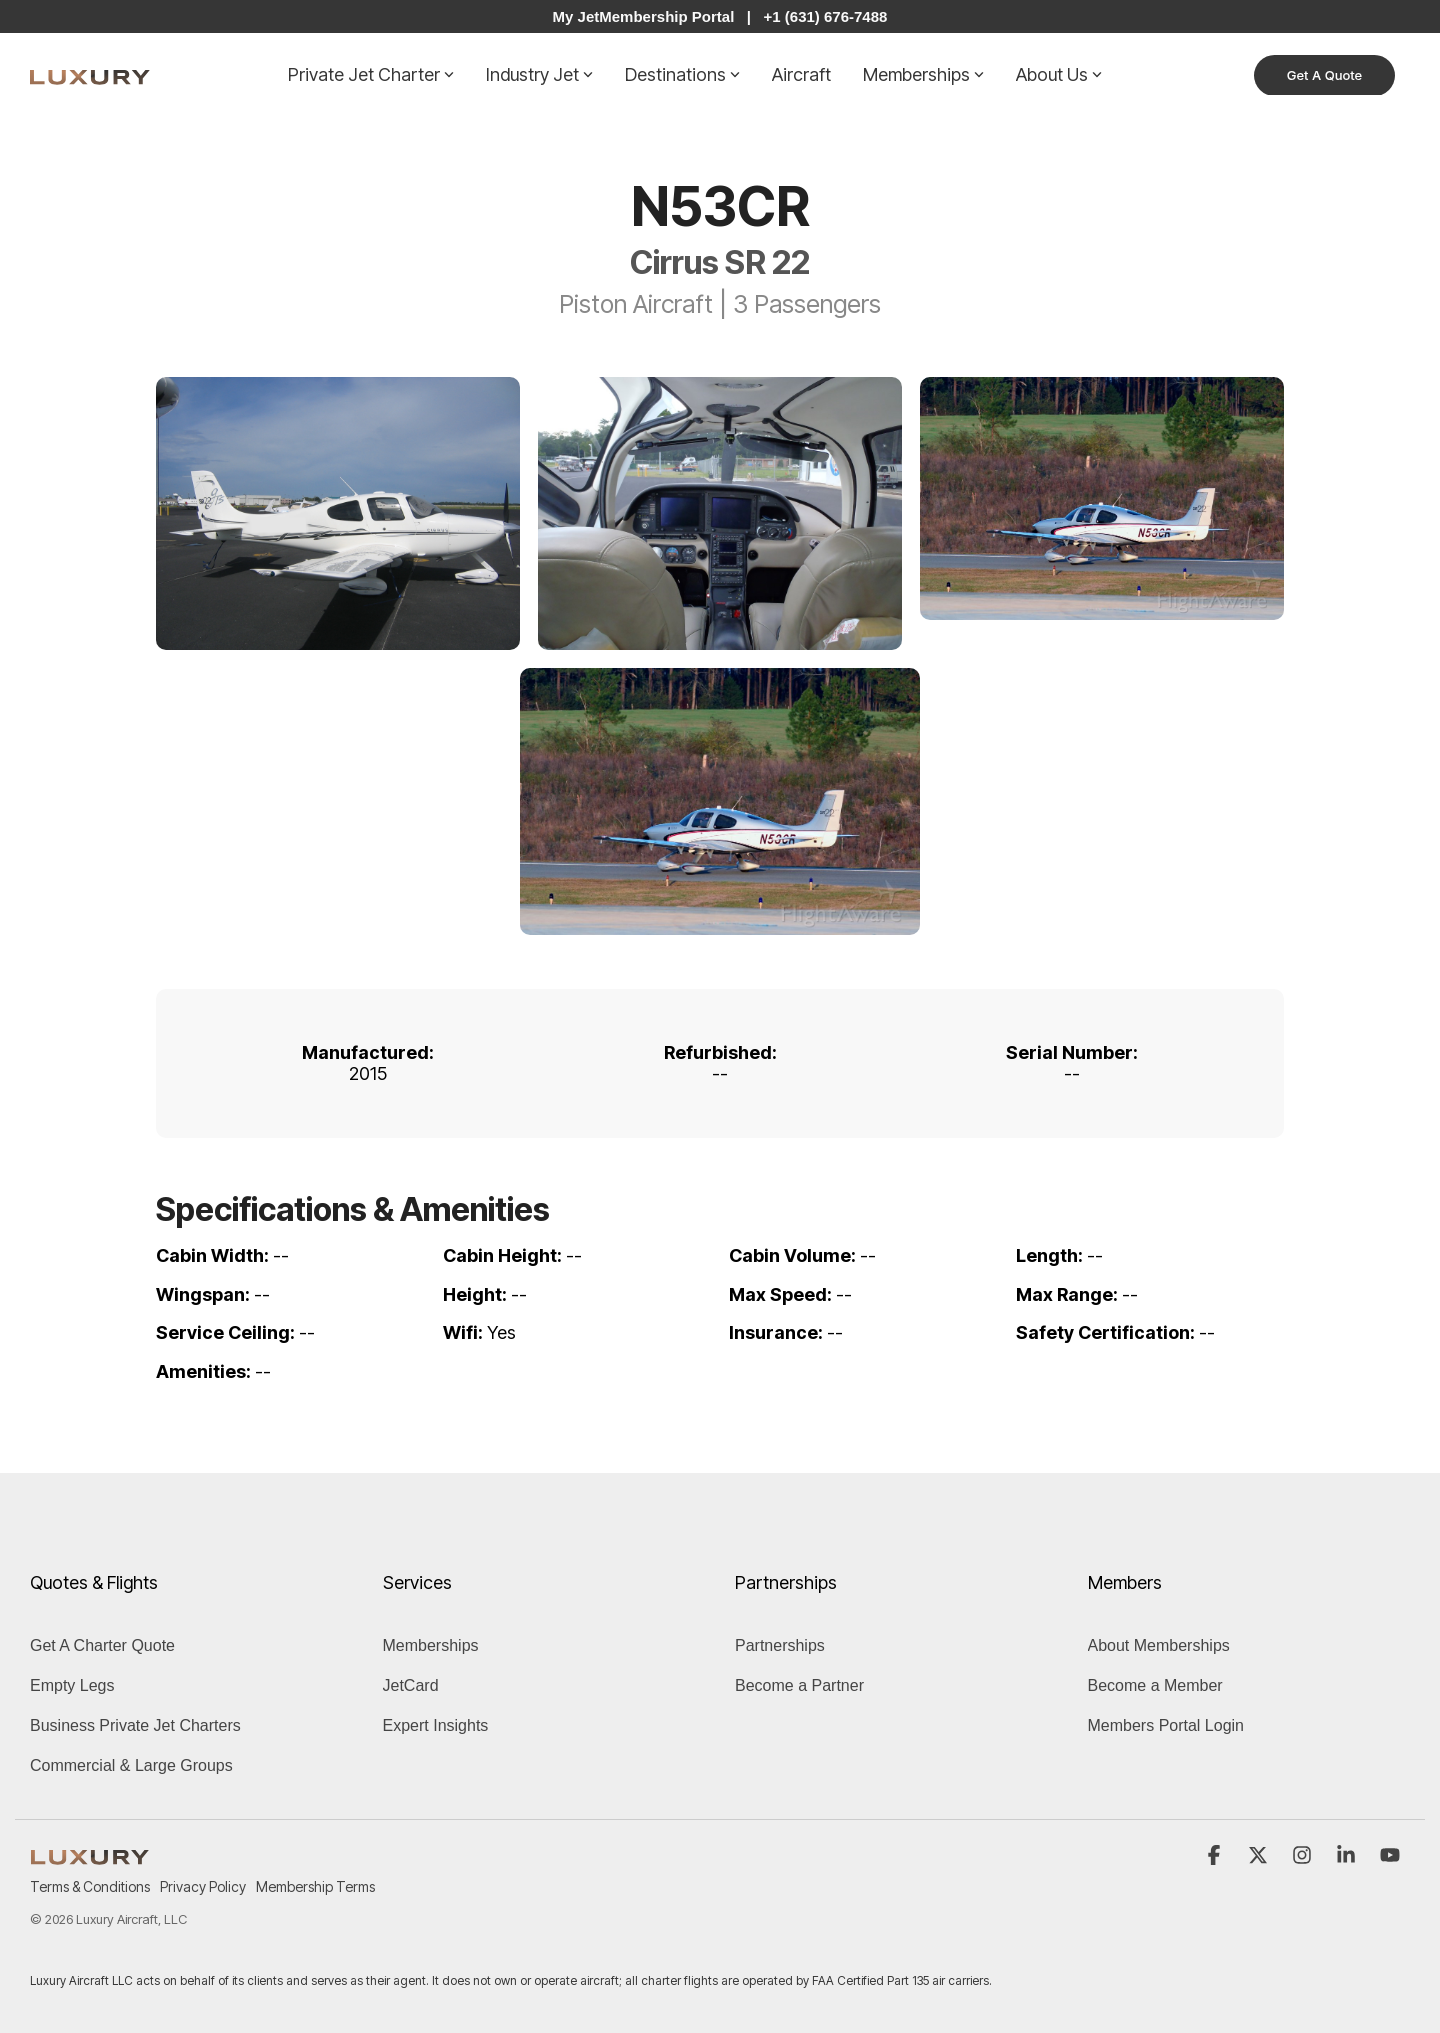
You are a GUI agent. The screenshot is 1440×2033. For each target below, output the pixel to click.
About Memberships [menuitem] (1159, 1645)
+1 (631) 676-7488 (826, 16)
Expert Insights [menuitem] (436, 1725)
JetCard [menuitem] (411, 1685)
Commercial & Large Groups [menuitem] (131, 1765)
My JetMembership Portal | (652, 16)
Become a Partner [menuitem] (799, 1685)
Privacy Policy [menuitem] (203, 1886)
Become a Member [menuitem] (1155, 1685)
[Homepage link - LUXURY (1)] (90, 1854)
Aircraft (801, 74)
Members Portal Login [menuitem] (1166, 1725)
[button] (1216, 1856)
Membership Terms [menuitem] (315, 1886)
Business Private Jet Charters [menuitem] (135, 1725)
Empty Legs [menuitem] (72, 1685)
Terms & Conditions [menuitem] (90, 1886)
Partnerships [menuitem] (780, 1645)
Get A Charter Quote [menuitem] (102, 1645)
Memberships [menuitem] (431, 1645)
